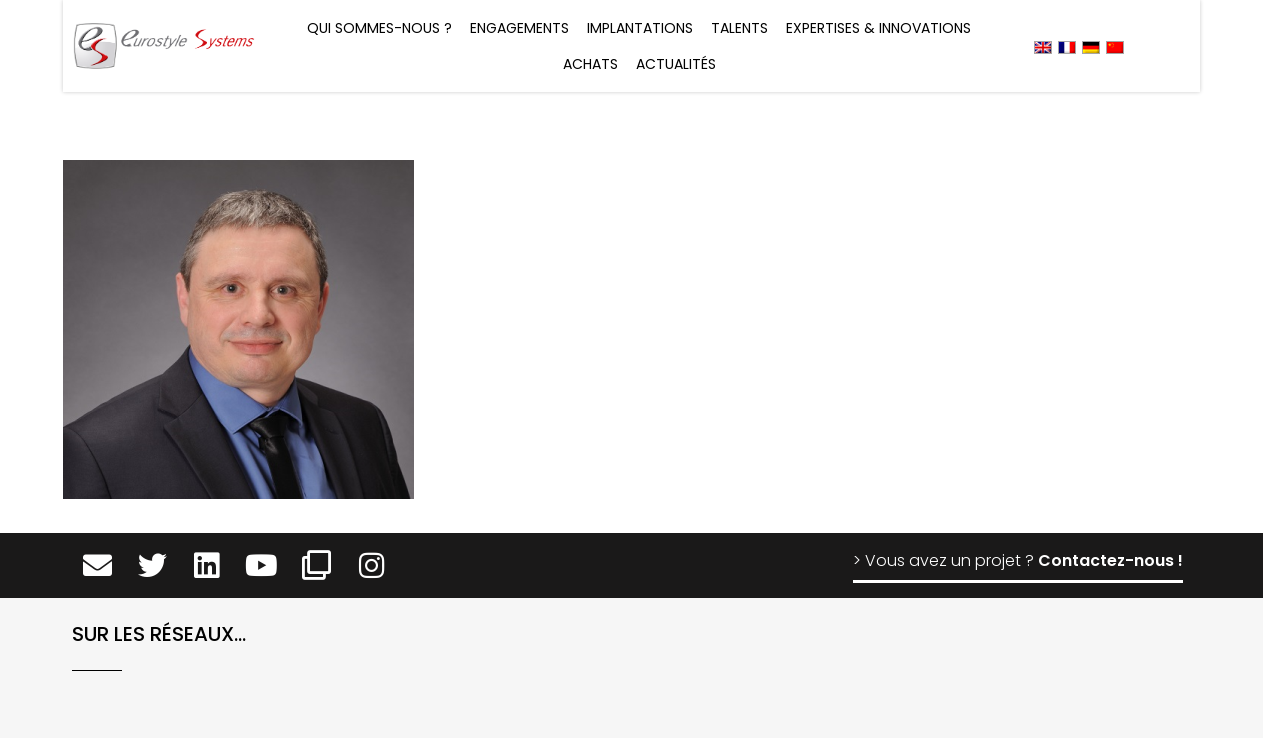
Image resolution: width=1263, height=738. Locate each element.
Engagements (519, 28)
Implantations (640, 28)
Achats (590, 64)
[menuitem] (1043, 46)
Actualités (676, 64)
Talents (739, 28)
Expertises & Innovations (878, 28)
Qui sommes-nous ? (379, 28)
